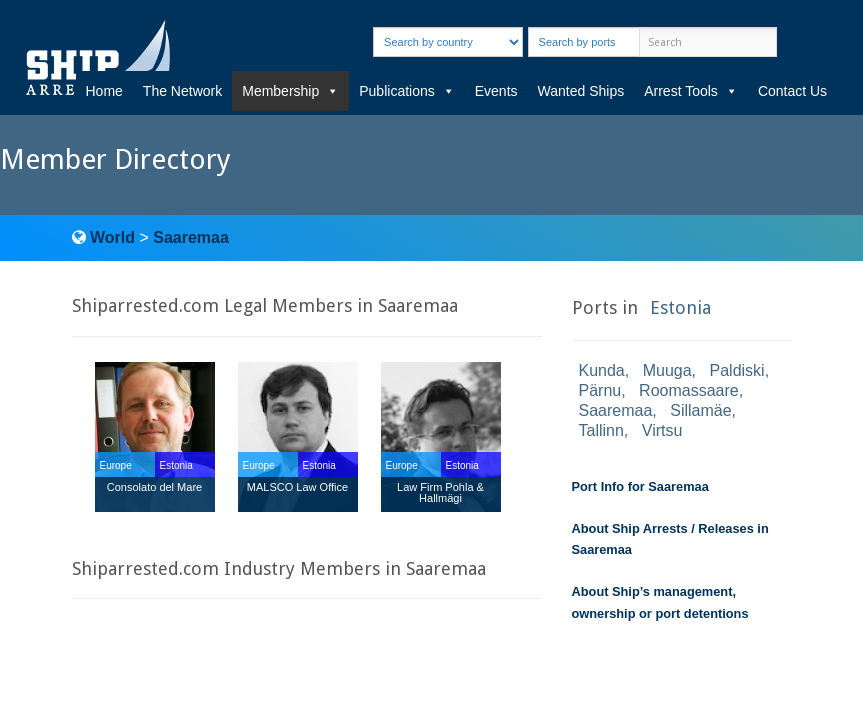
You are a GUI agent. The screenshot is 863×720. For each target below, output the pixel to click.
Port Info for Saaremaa (640, 486)
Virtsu (662, 430)
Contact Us (792, 91)
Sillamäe (700, 410)
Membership (290, 91)
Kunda (602, 370)
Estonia (680, 307)
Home (104, 91)
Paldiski (737, 370)
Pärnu (600, 390)
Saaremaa (191, 237)
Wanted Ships (581, 91)
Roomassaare (689, 390)
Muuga (667, 370)
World (112, 237)
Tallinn (601, 430)
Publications (407, 91)
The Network (182, 91)
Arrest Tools (691, 91)
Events (496, 91)
